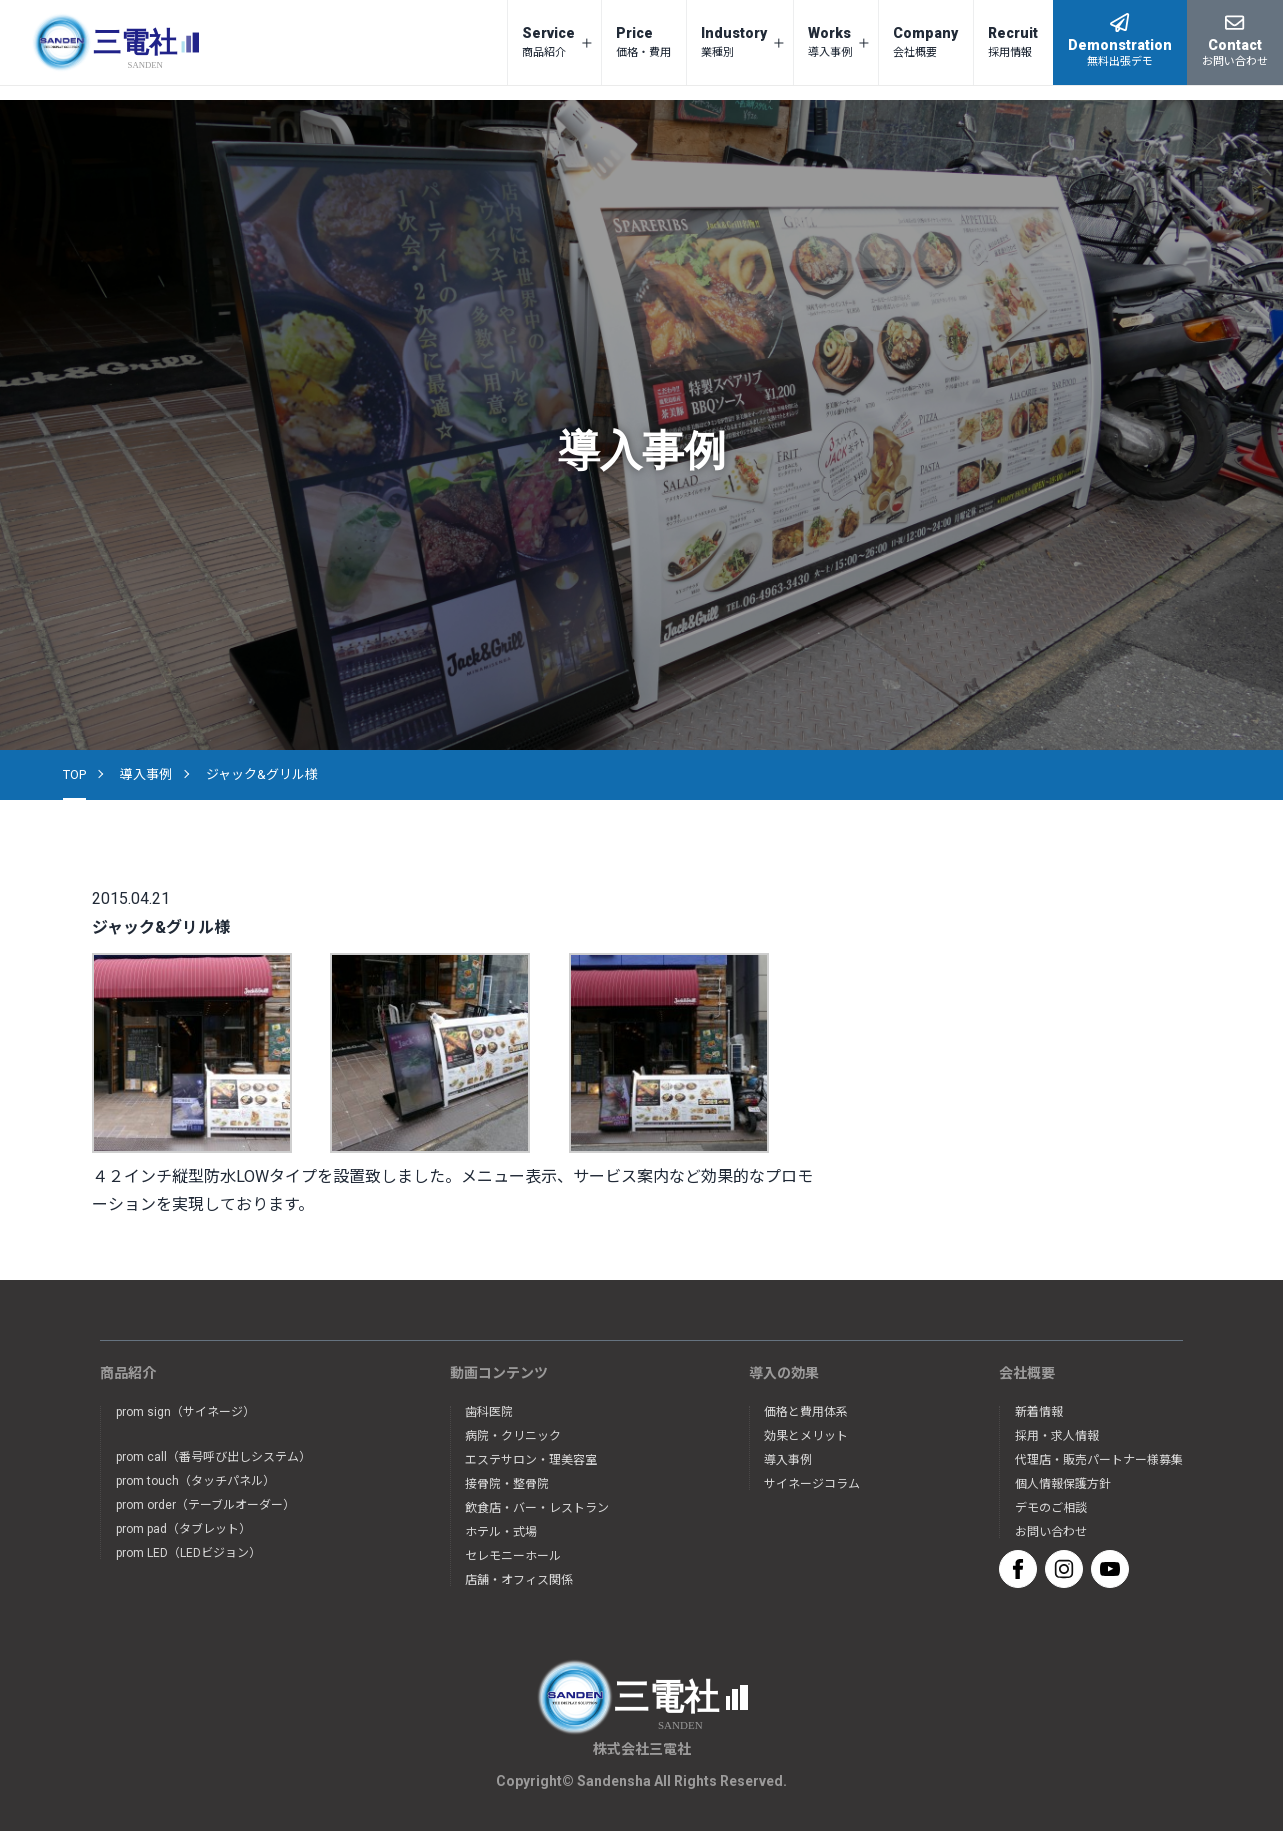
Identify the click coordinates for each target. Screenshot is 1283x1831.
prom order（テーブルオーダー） (205, 1505)
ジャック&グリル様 (262, 774)
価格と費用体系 (806, 1412)
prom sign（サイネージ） (185, 1412)
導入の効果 (784, 1373)
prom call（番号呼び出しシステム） (213, 1457)
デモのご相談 (1051, 1508)
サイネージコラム (812, 1484)
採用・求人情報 (1057, 1436)
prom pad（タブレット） (183, 1529)
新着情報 (1039, 1412)
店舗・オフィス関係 (519, 1580)
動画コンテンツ (499, 1373)
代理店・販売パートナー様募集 (1099, 1460)
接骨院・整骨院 (507, 1484)
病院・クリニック (513, 1436)
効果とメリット (806, 1436)
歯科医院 (489, 1412)
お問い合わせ (1051, 1532)
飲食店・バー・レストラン (537, 1508)
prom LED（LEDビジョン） (188, 1553)
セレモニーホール (513, 1556)
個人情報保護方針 (1063, 1484)
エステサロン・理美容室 (531, 1460)
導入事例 (146, 774)
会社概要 (1027, 1373)
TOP (74, 774)
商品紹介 (128, 1373)
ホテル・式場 (501, 1532)
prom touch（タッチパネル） (195, 1481)
